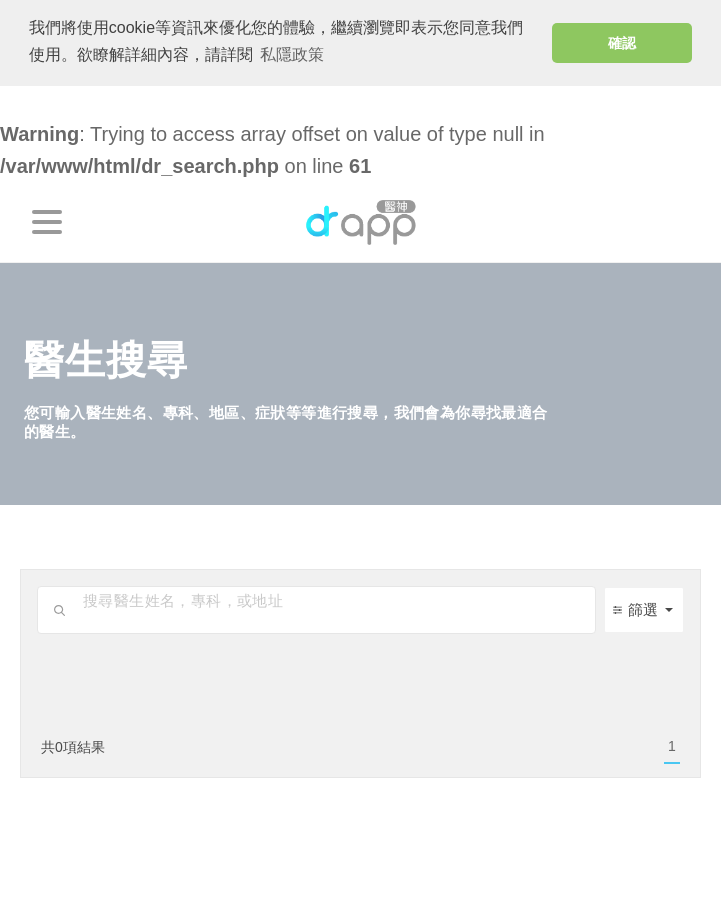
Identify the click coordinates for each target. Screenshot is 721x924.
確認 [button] (622, 43)
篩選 (636, 609)
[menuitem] (672, 747)
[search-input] (334, 600)
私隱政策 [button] (292, 54)
